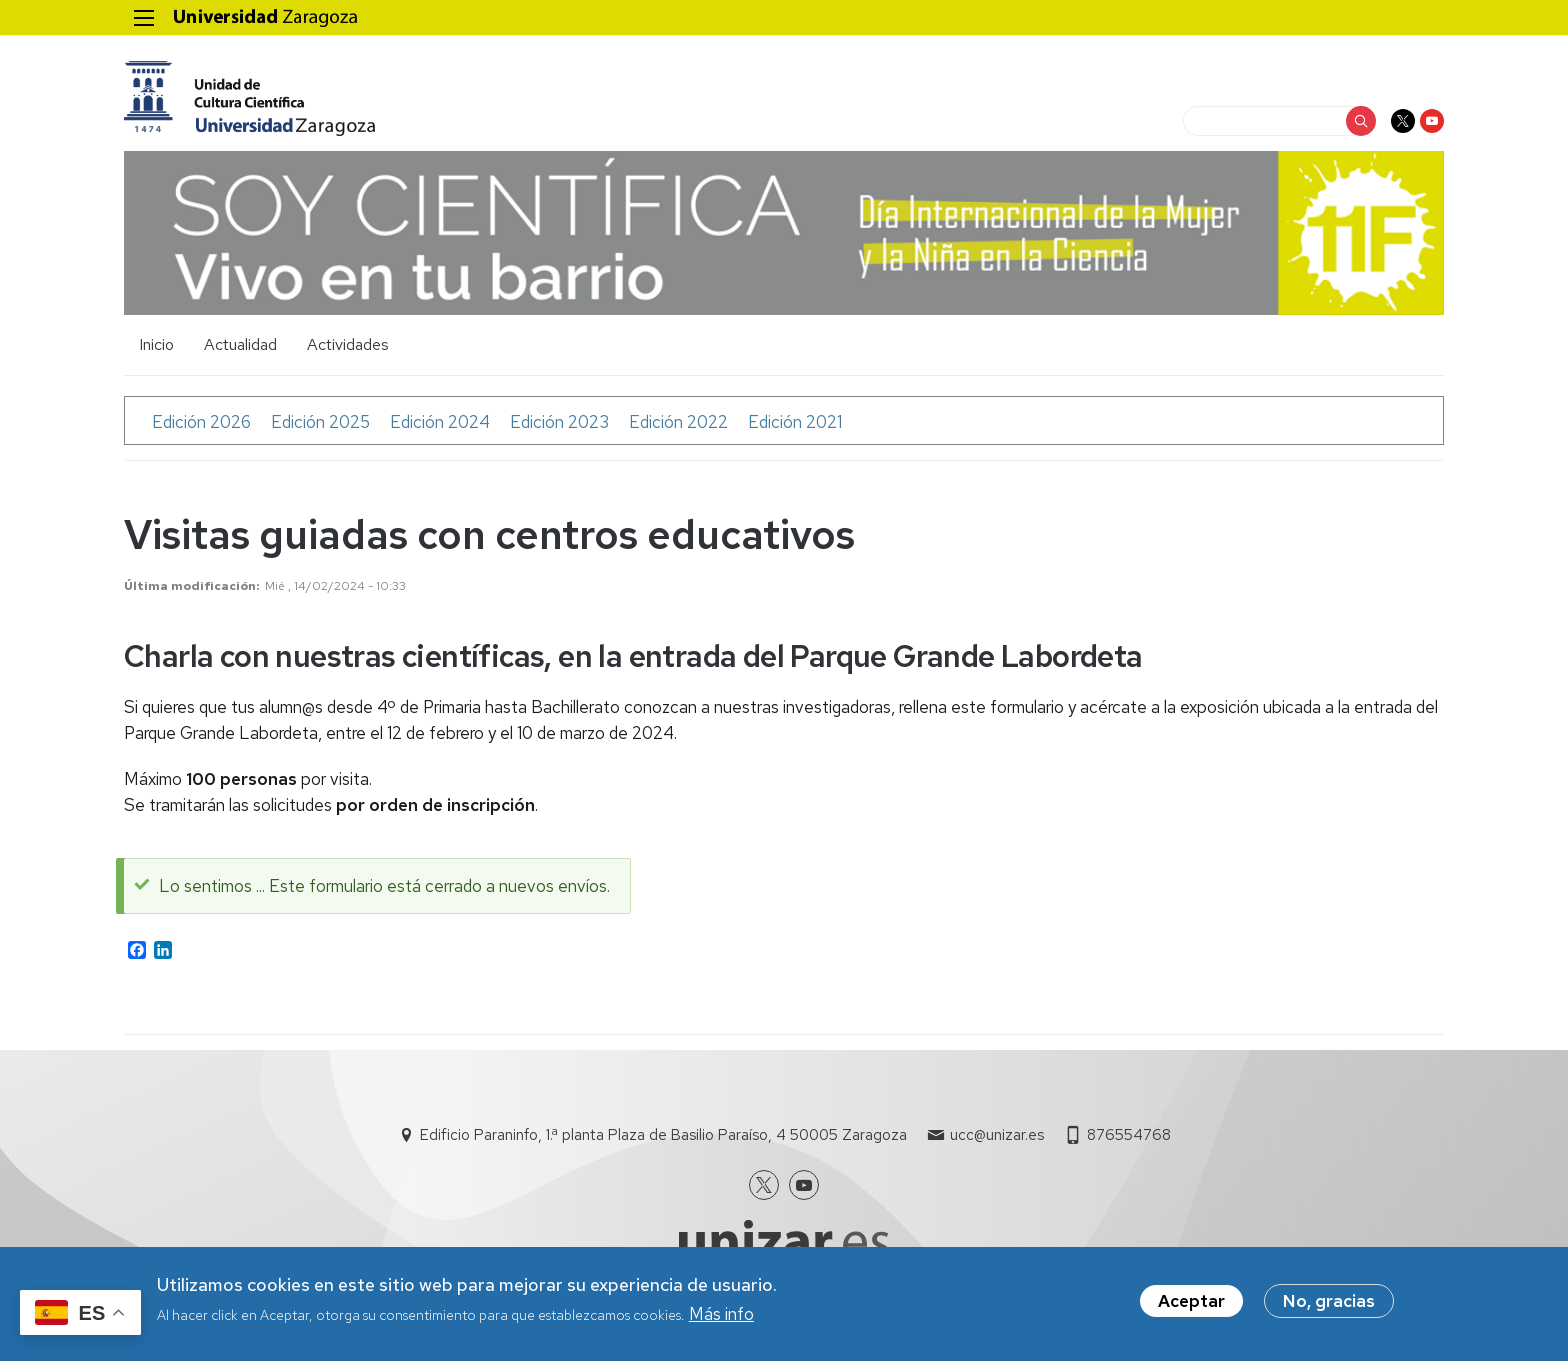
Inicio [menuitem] (156, 344)
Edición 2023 (559, 422)
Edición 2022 (678, 422)
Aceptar (1191, 1305)
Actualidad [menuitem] (240, 344)
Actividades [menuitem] (348, 344)
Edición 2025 (320, 422)
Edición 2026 (201, 422)
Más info (721, 1319)
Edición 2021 (795, 422)
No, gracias (1329, 1305)
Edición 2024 (440, 422)
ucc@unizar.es (997, 1135)
